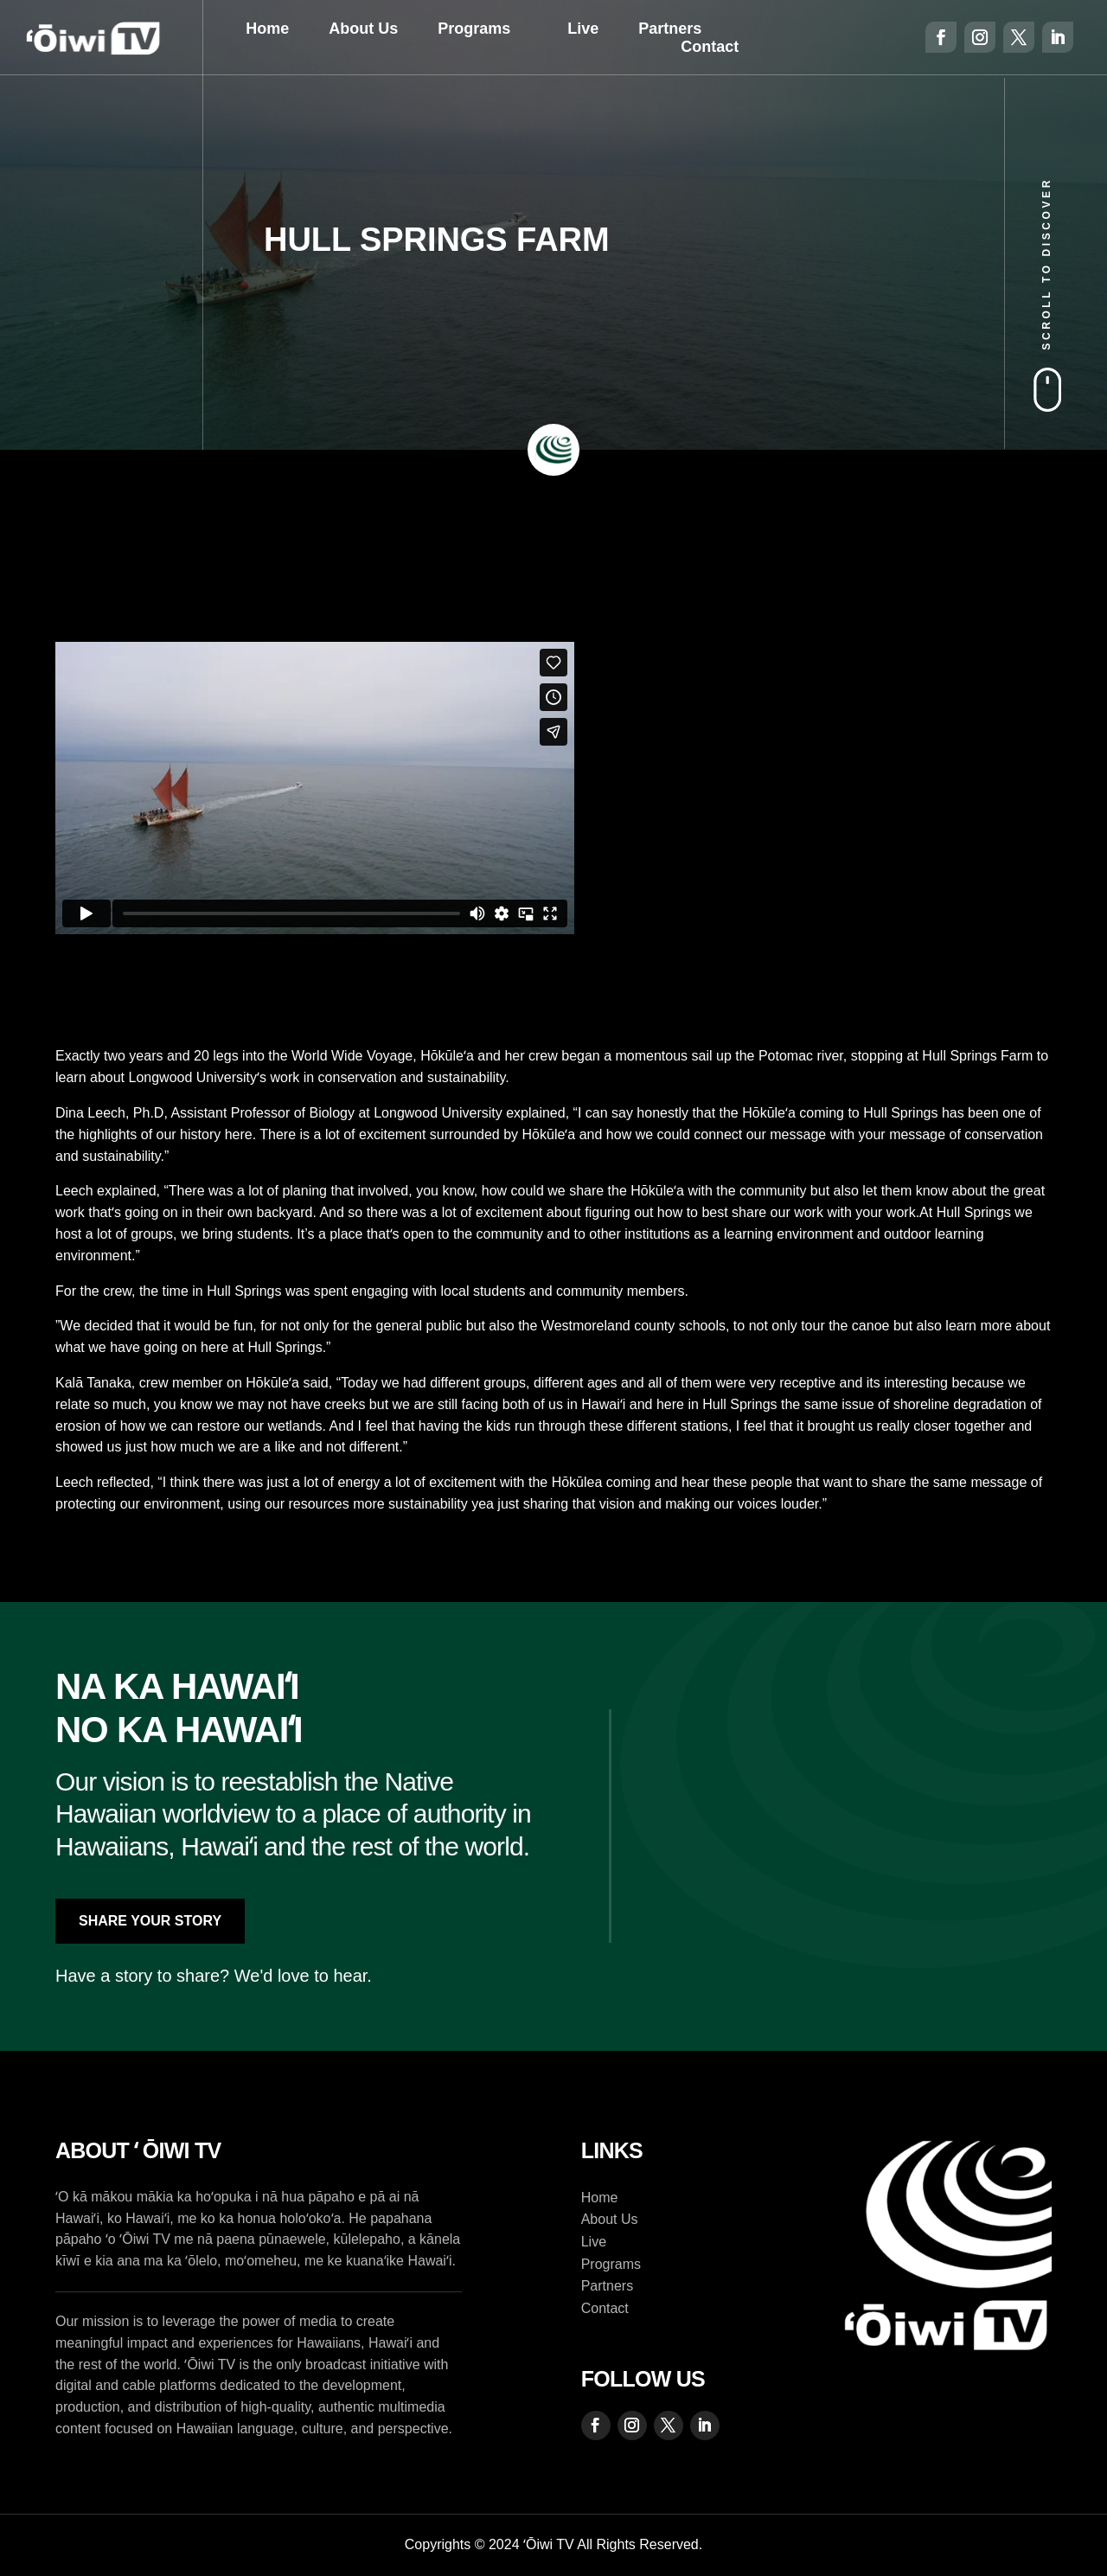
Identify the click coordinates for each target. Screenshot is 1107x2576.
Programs (474, 28)
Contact (710, 46)
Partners (669, 28)
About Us (363, 28)
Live (582, 28)
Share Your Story (150, 1920)
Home (267, 28)
